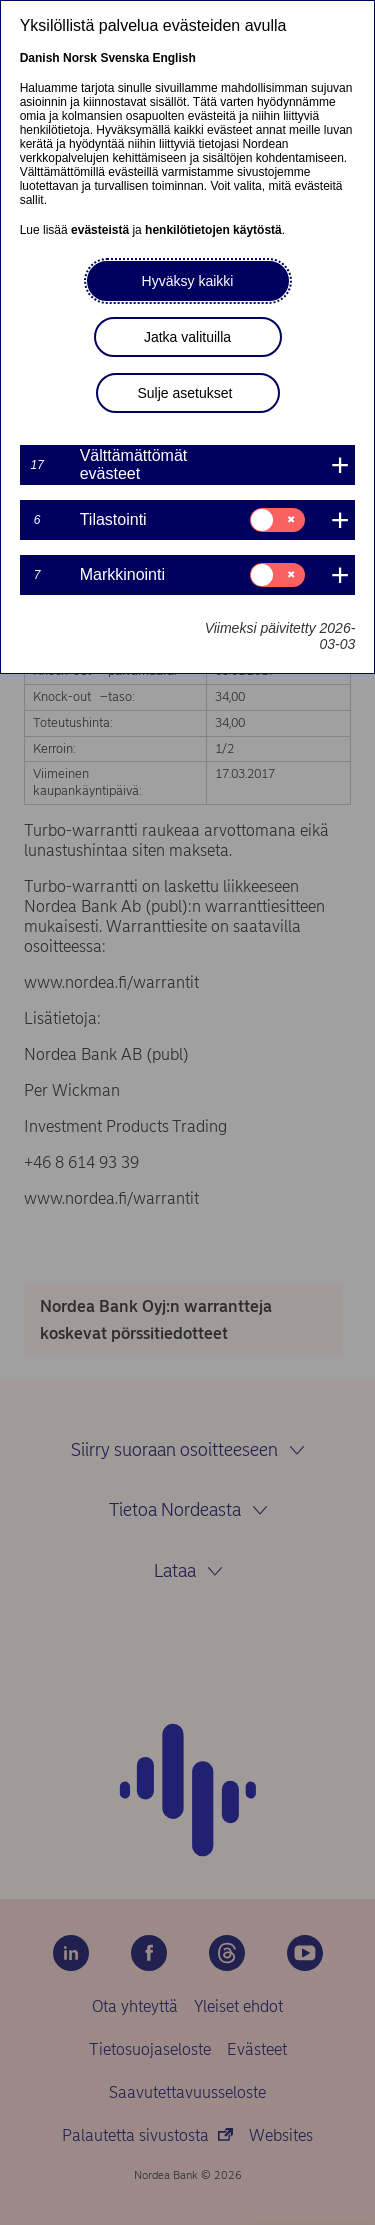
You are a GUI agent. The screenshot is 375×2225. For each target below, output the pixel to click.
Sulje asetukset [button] (185, 393)
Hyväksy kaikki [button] (188, 281)
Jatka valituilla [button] (187, 337)
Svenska (124, 58)
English (173, 58)
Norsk (80, 58)
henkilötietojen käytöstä (213, 230)
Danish (40, 58)
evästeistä (100, 230)
